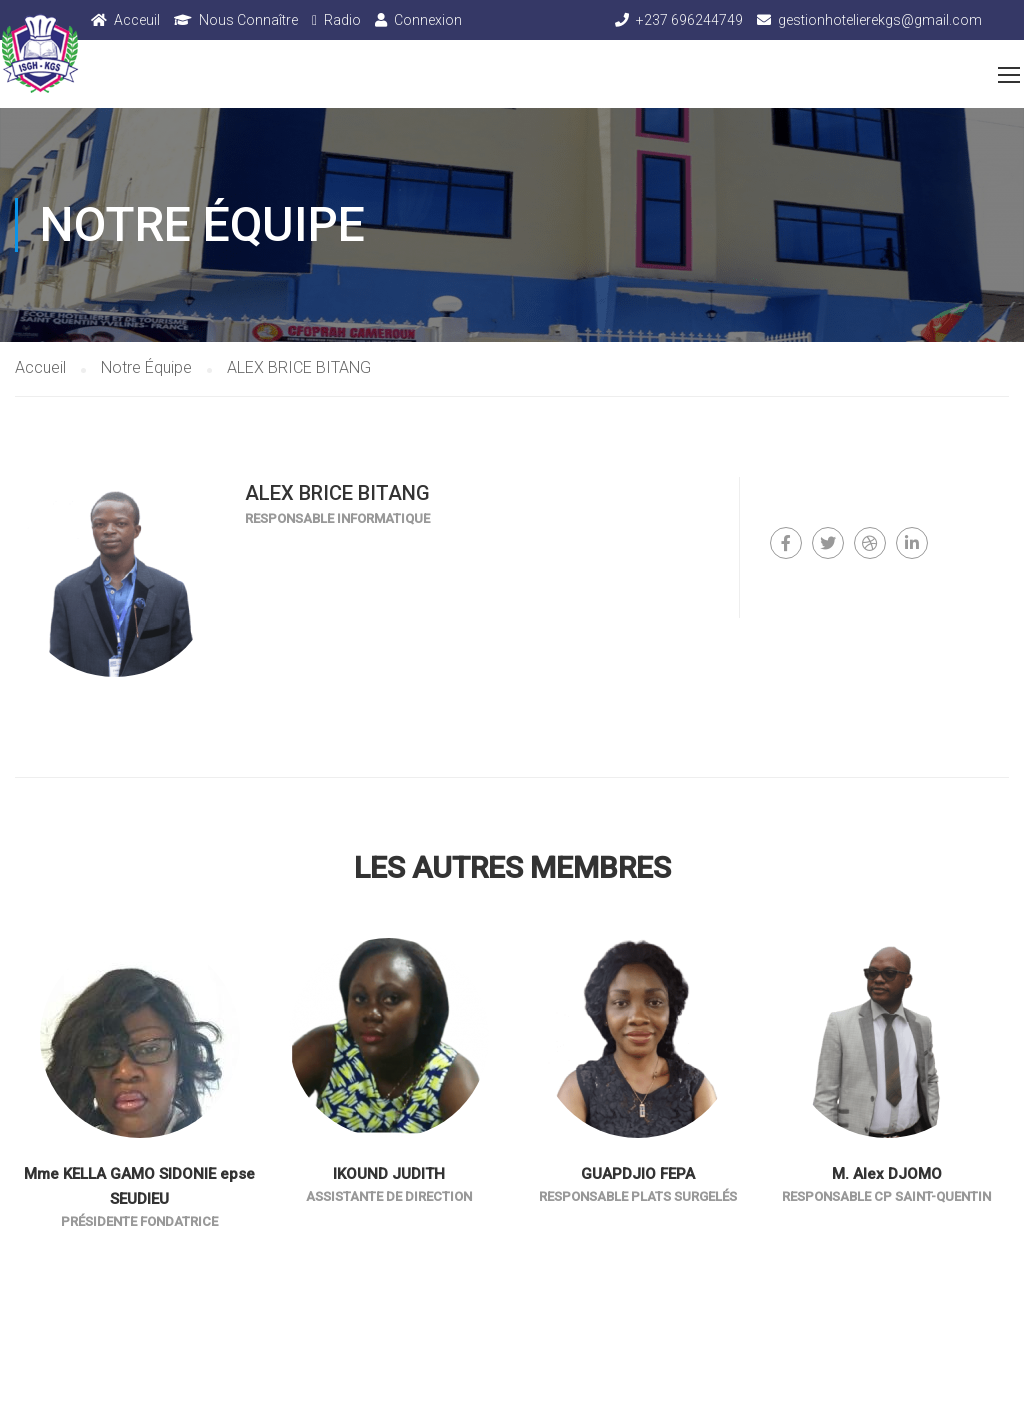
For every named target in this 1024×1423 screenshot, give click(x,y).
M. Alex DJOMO (887, 1174)
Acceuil (137, 20)
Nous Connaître (248, 20)
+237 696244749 (689, 20)
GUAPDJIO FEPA (638, 1174)
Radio (342, 20)
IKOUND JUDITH (389, 1174)
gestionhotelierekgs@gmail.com (880, 20)
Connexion (428, 20)
